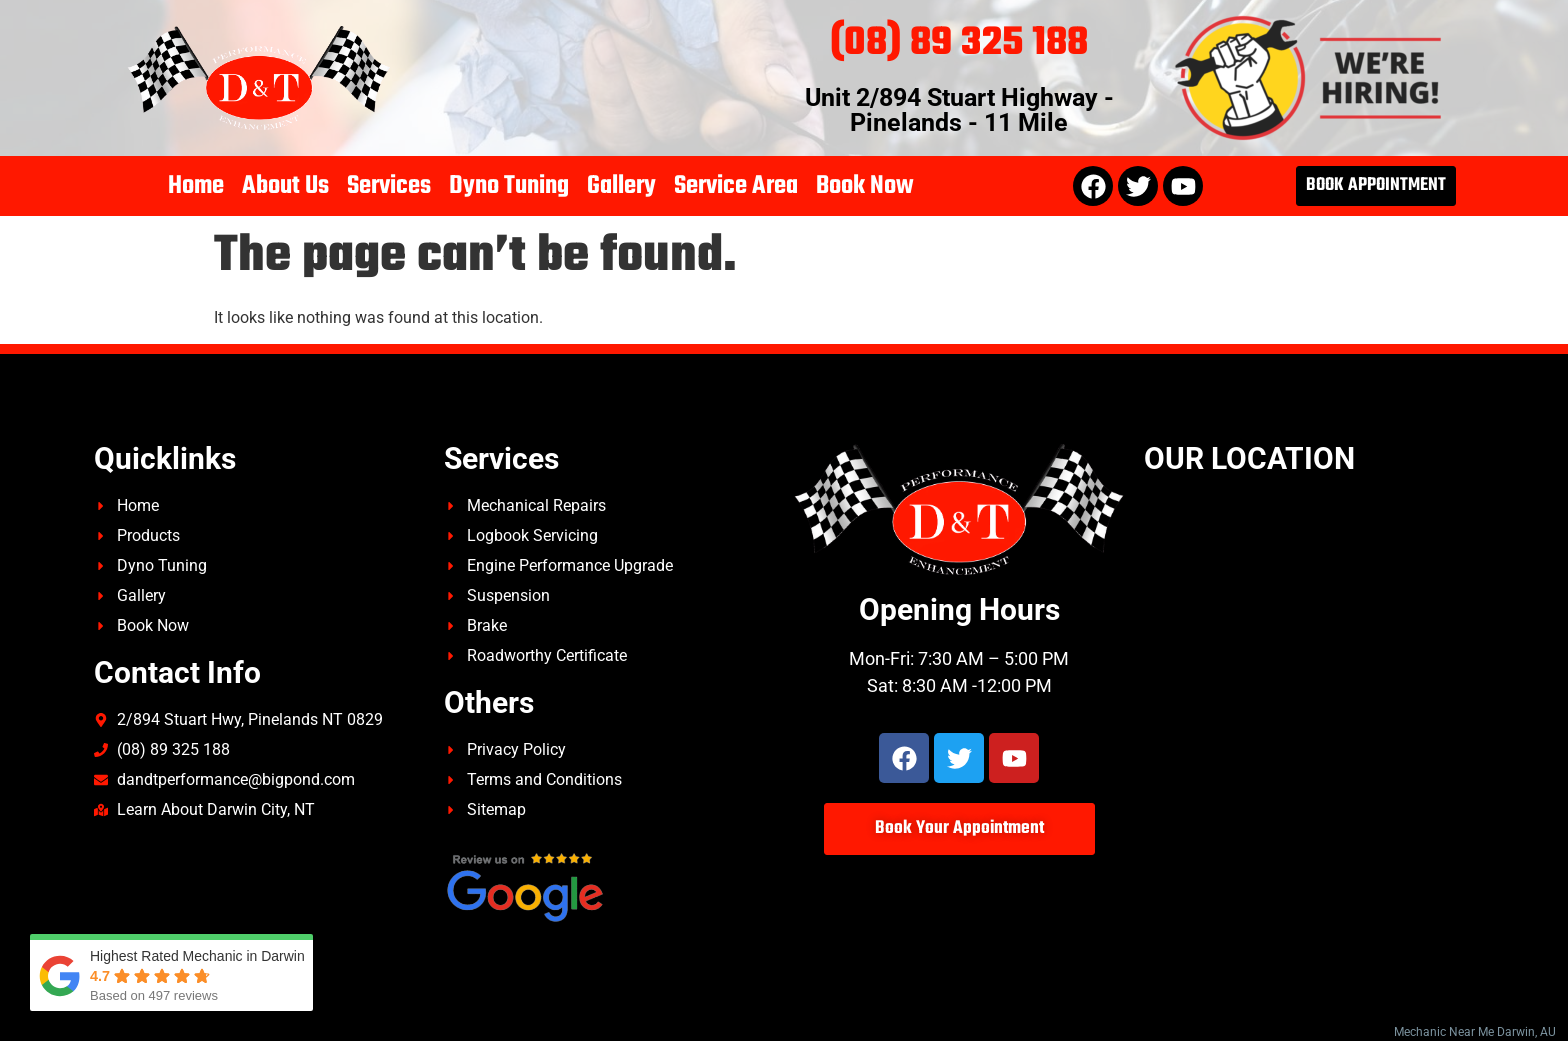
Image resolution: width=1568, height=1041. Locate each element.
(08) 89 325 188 (959, 43)
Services (389, 186)
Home (196, 186)
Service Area (736, 186)
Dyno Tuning (509, 186)
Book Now (865, 186)
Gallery (621, 186)
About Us (285, 186)
